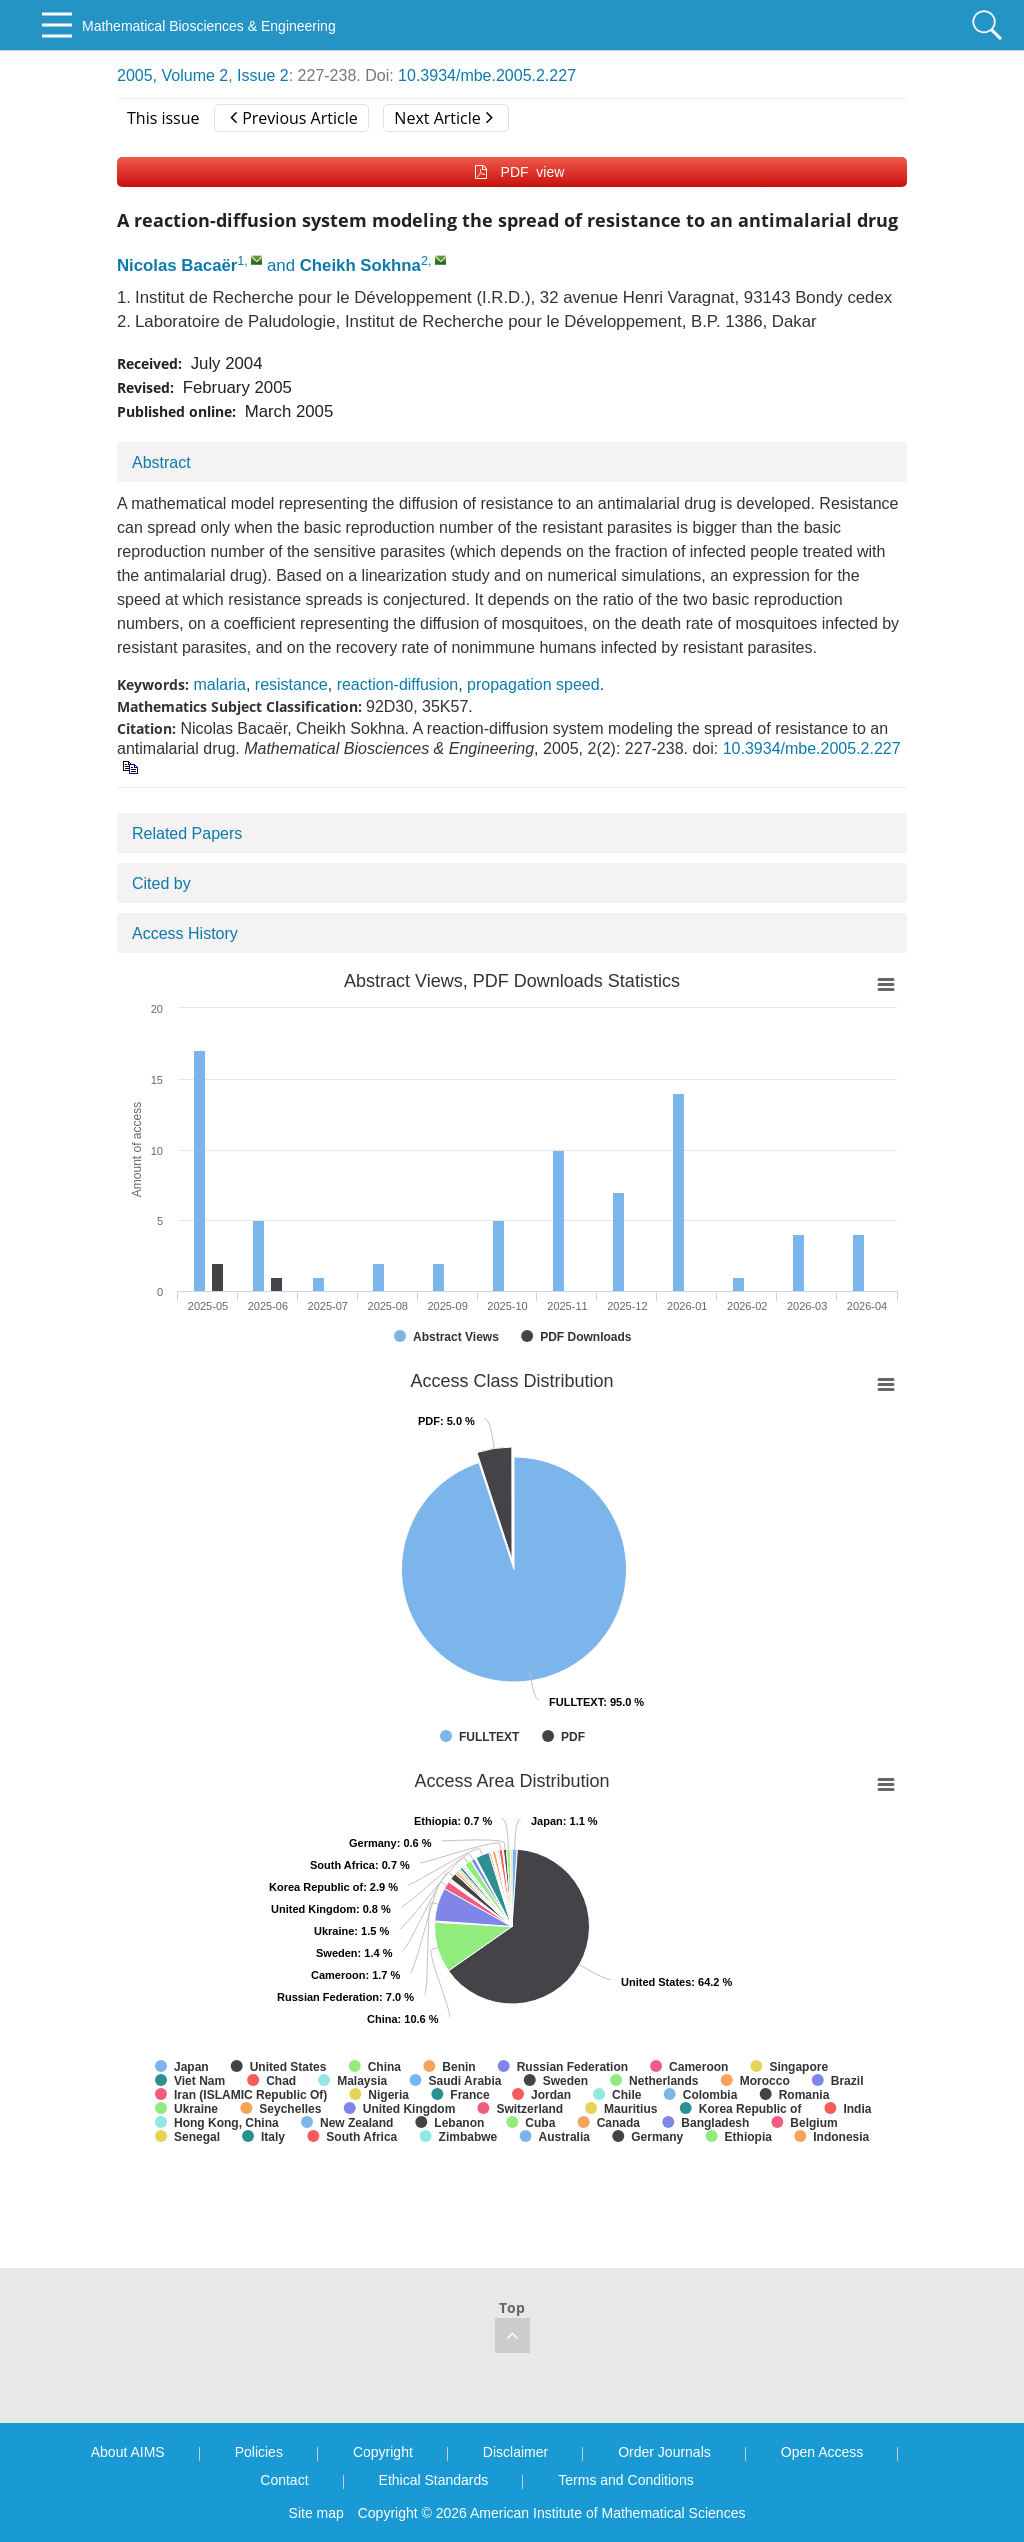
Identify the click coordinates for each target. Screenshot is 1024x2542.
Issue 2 (263, 75)
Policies (259, 2452)
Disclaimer (515, 2452)
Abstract (161, 462)
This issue (163, 118)
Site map (316, 2513)
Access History (185, 933)
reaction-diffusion (398, 684)
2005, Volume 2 (172, 75)
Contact (284, 2480)
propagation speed (533, 684)
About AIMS (128, 2452)
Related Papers (187, 833)
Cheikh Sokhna (360, 265)
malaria (219, 684)
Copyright (383, 2452)
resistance (291, 684)
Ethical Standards (434, 2480)
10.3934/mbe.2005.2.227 (487, 75)
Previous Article (293, 118)
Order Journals (664, 2452)
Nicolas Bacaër (177, 265)
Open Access (822, 2452)
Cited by (161, 883)
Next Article (443, 118)
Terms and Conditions (625, 2480)
